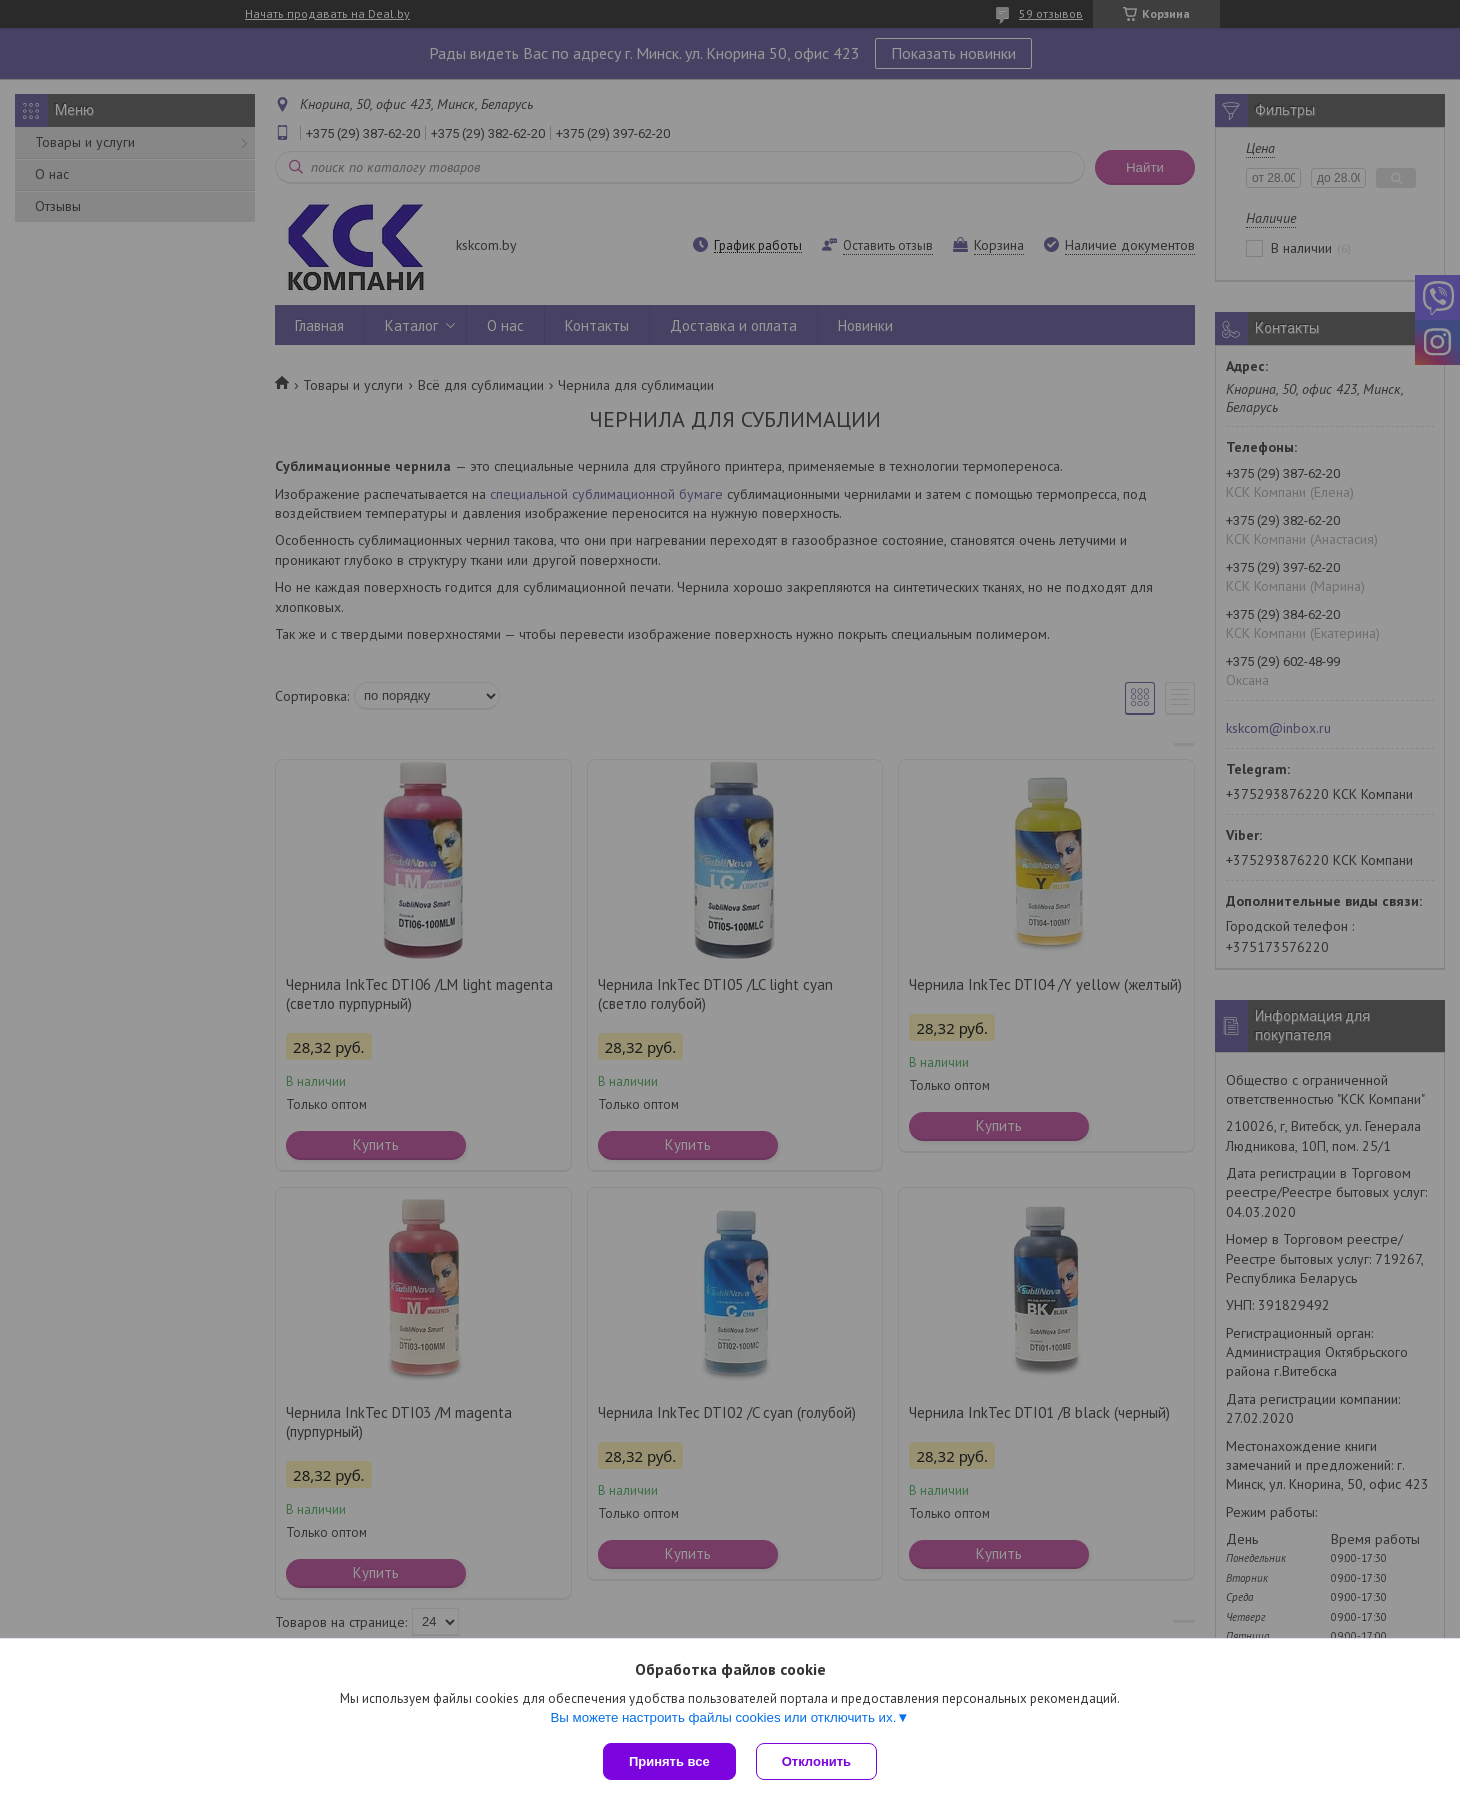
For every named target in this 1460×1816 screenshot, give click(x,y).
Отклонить (816, 1761)
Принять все (669, 1761)
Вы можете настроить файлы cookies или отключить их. (723, 1717)
